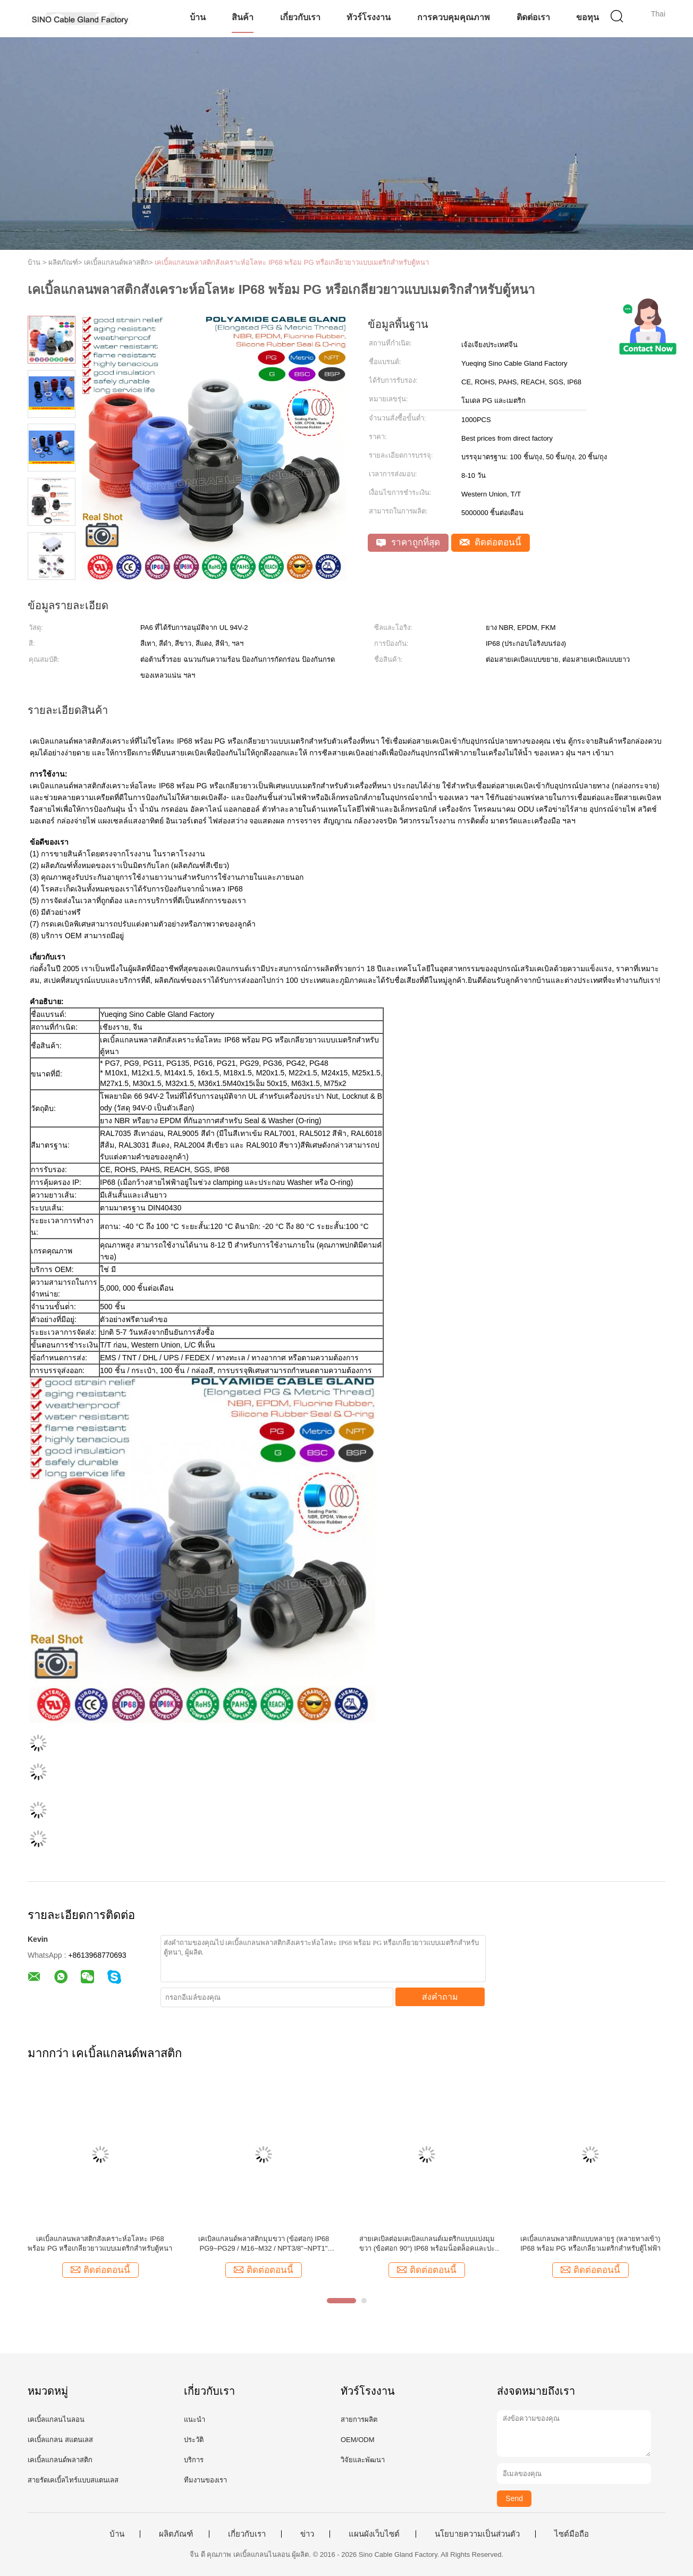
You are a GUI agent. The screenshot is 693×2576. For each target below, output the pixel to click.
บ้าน (198, 17)
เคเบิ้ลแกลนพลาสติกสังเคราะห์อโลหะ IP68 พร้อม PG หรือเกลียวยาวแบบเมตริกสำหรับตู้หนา (292, 262)
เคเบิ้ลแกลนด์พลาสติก (60, 2460)
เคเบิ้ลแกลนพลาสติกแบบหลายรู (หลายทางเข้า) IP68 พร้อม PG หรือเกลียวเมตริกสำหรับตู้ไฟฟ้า (590, 2243)
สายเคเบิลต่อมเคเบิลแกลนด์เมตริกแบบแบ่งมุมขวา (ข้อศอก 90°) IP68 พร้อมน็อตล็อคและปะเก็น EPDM (427, 2244)
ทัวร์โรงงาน (368, 17)
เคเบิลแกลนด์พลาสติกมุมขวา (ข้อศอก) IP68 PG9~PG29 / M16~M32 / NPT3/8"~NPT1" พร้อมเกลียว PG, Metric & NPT (263, 2244)
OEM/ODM (358, 2440)
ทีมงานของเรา (205, 2480)
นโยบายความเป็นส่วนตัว (477, 2534)
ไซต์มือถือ (571, 2534)
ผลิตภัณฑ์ (176, 2534)
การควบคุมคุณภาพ (453, 17)
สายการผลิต (359, 2419)
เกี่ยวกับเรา (300, 17)
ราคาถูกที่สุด (408, 542)
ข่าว (307, 2534)
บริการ (194, 2460)
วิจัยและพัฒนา (363, 2460)
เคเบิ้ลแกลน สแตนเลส (60, 2440)
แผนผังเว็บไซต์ (374, 2534)
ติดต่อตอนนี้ (491, 542)
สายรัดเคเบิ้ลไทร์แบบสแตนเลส (73, 2480)
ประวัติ (194, 2440)
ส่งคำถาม (440, 1996)
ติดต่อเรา (533, 17)
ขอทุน (587, 17)
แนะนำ (194, 2419)
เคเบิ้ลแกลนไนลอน (56, 2419)
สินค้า (242, 17)
